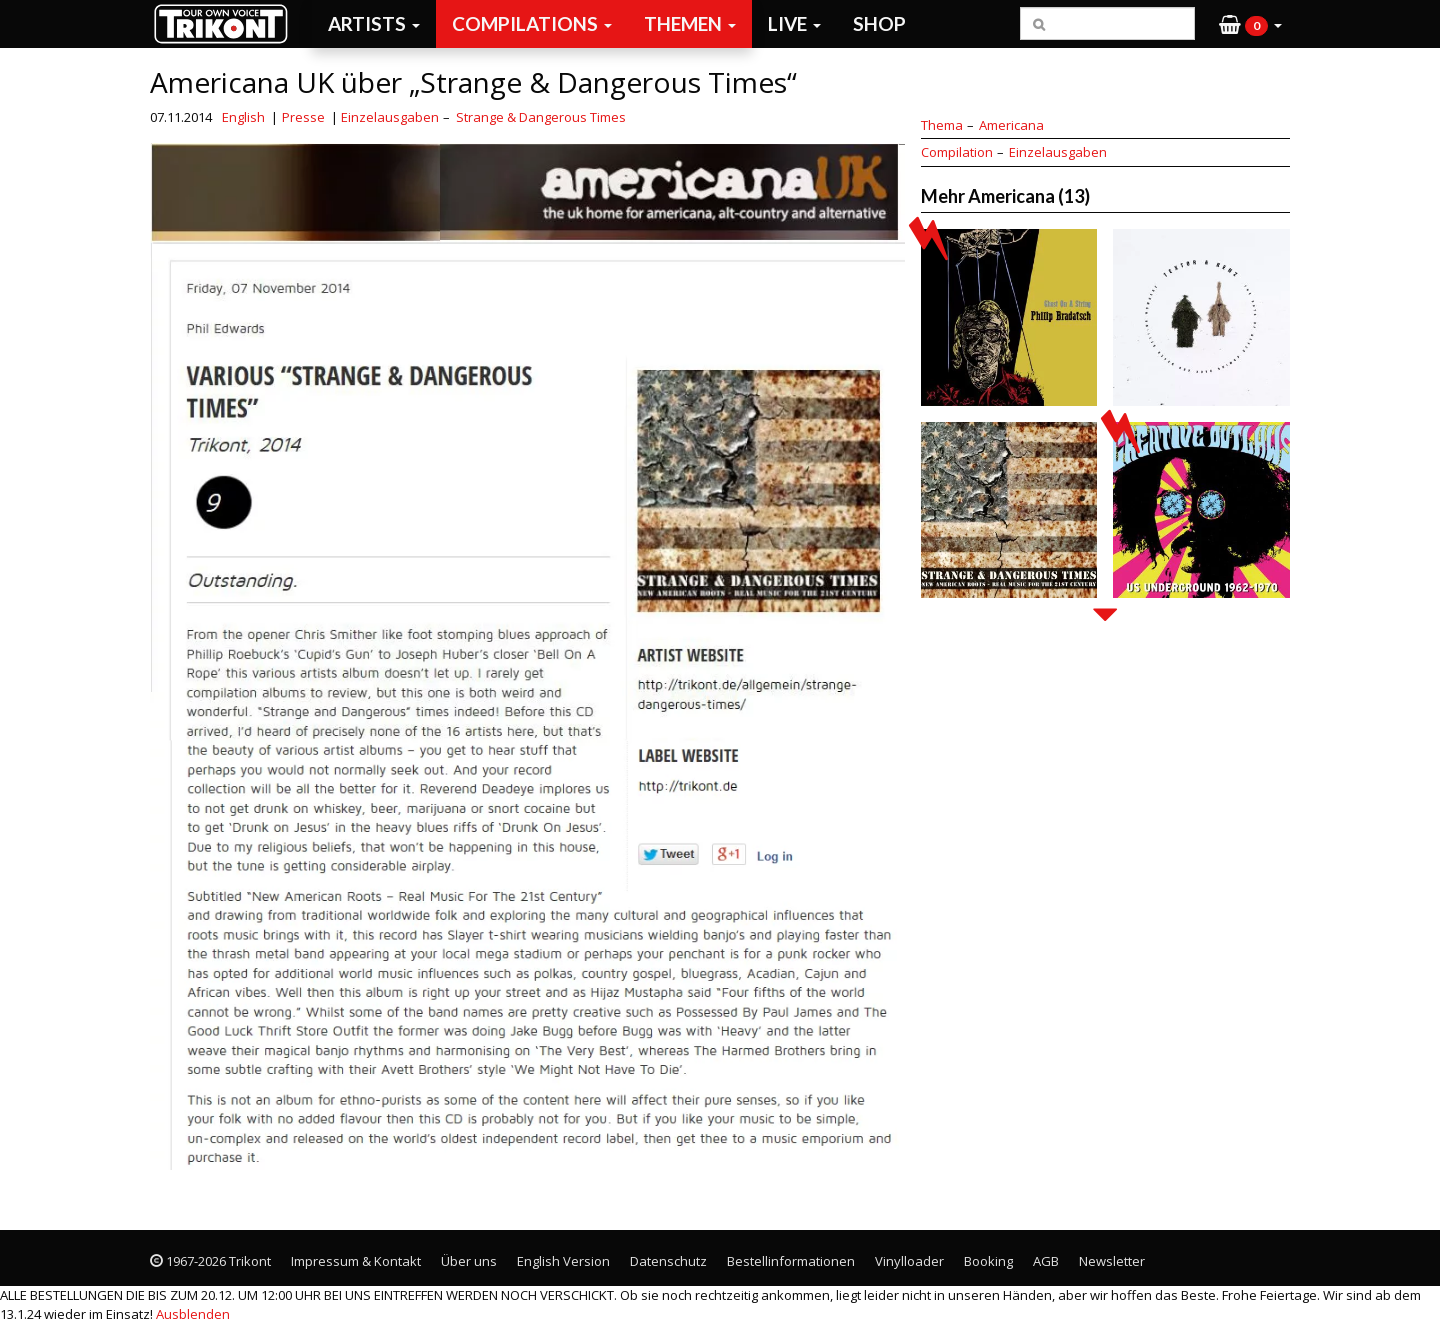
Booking (988, 1261)
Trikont (227, 23)
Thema (942, 125)
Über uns (469, 1261)
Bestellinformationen (791, 1261)
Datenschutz (668, 1261)
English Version (563, 1261)
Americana (1011, 125)
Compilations (532, 23)
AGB (1046, 1261)
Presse (303, 117)
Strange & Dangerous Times (541, 117)
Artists (374, 23)
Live (794, 23)
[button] (1250, 24)
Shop (879, 23)
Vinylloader (909, 1261)
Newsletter (1112, 1261)
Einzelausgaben (390, 117)
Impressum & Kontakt (356, 1261)
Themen (690, 23)
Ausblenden (193, 1314)
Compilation (957, 152)
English (243, 117)
